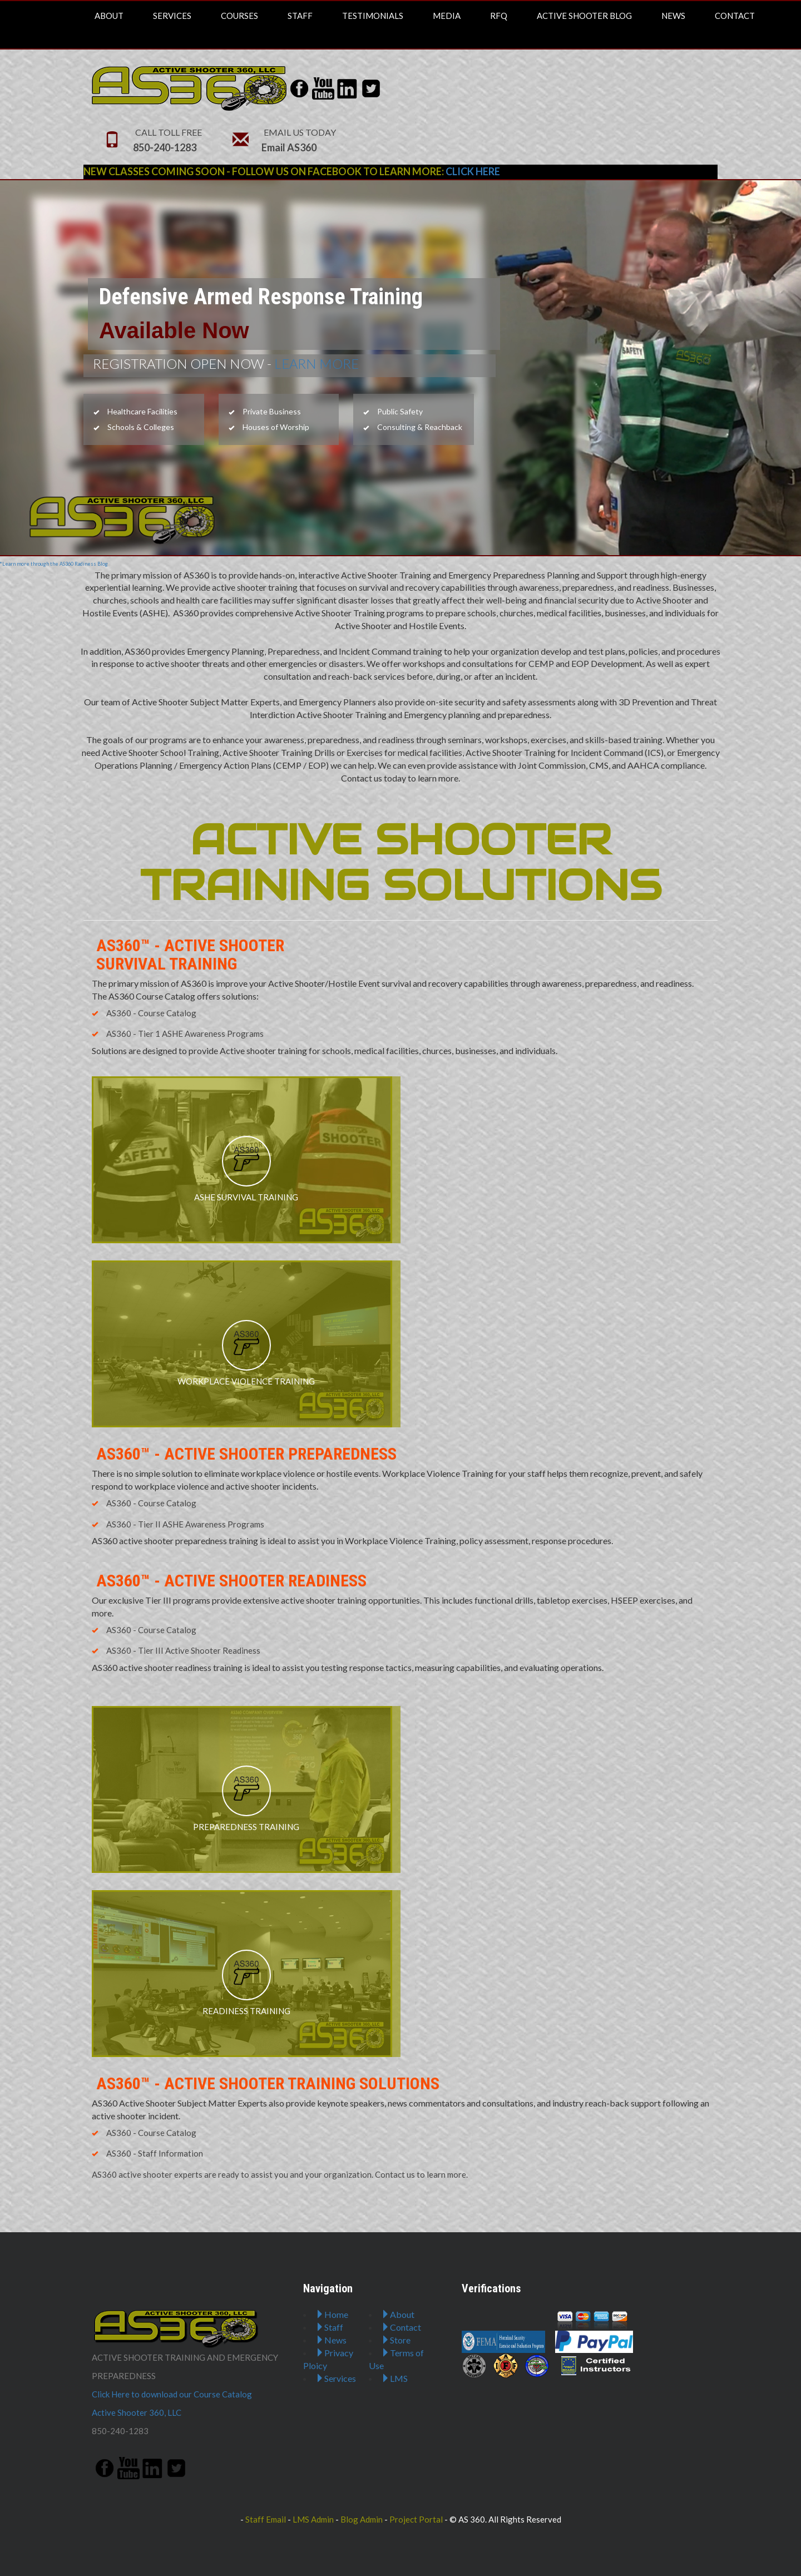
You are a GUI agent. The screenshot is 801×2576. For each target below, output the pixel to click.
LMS (394, 2378)
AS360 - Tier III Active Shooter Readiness (176, 1650)
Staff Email (265, 2519)
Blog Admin (361, 2519)
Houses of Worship (269, 427)
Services (172, 16)
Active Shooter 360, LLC (136, 2412)
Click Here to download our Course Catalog (172, 2394)
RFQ (498, 16)
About (109, 16)
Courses (239, 16)
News (673, 16)
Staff (300, 16)
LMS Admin (313, 2519)
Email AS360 (289, 147)
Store (396, 2340)
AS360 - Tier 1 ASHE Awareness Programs (178, 1034)
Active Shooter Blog (584, 16)
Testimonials (372, 16)
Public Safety (393, 411)
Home (331, 2314)
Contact (735, 16)
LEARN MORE (315, 363)
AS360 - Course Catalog (144, 1013)
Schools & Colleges (133, 427)
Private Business (265, 411)
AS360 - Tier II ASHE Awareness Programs (178, 1524)
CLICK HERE (473, 171)
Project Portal (416, 2519)
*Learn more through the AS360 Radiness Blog (54, 564)
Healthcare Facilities (135, 411)
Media (447, 16)
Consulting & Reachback (412, 427)
